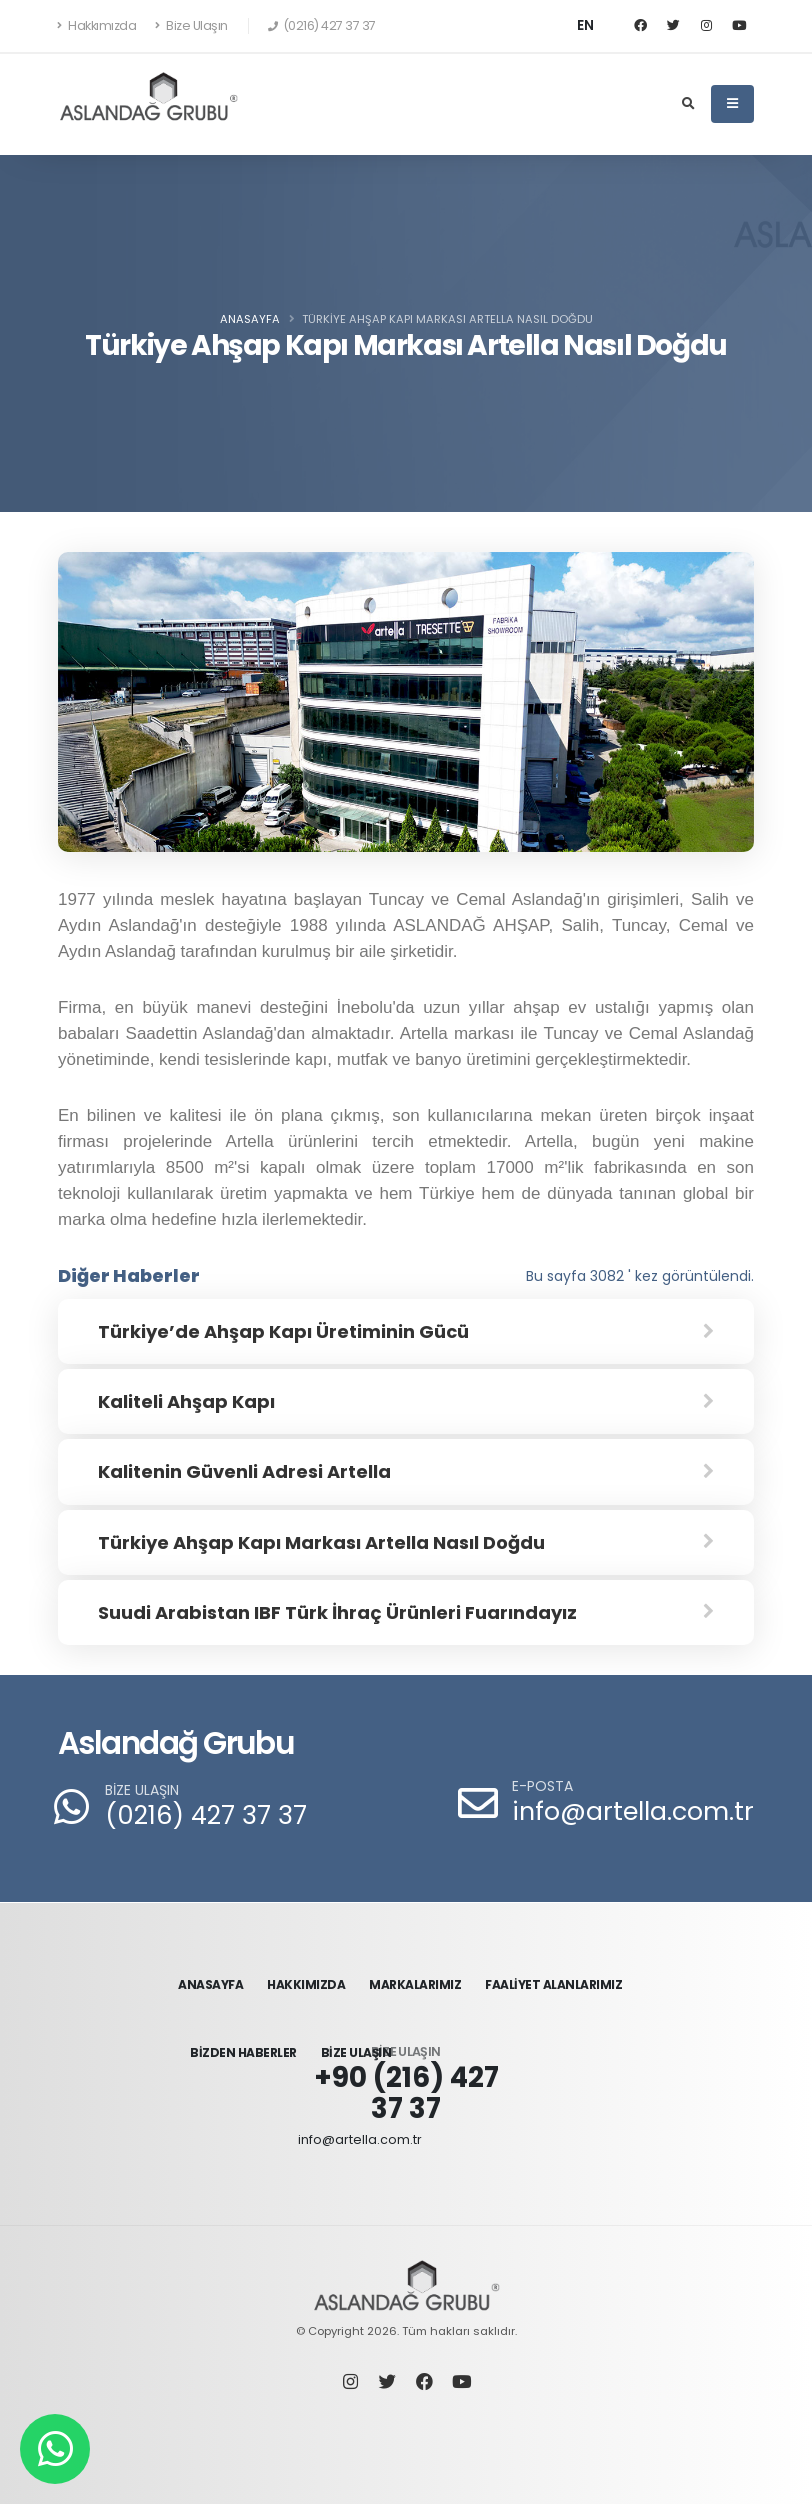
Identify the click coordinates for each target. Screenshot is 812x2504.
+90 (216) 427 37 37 (406, 2093)
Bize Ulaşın (191, 25)
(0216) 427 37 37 (206, 1815)
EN (585, 25)
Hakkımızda (97, 25)
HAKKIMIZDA (306, 1984)
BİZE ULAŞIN (142, 1790)
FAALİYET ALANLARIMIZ (553, 1984)
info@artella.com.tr (633, 1811)
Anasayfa (250, 319)
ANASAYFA (210, 1984)
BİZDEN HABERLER (243, 2052)
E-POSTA (542, 1786)
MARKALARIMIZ (415, 1984)
